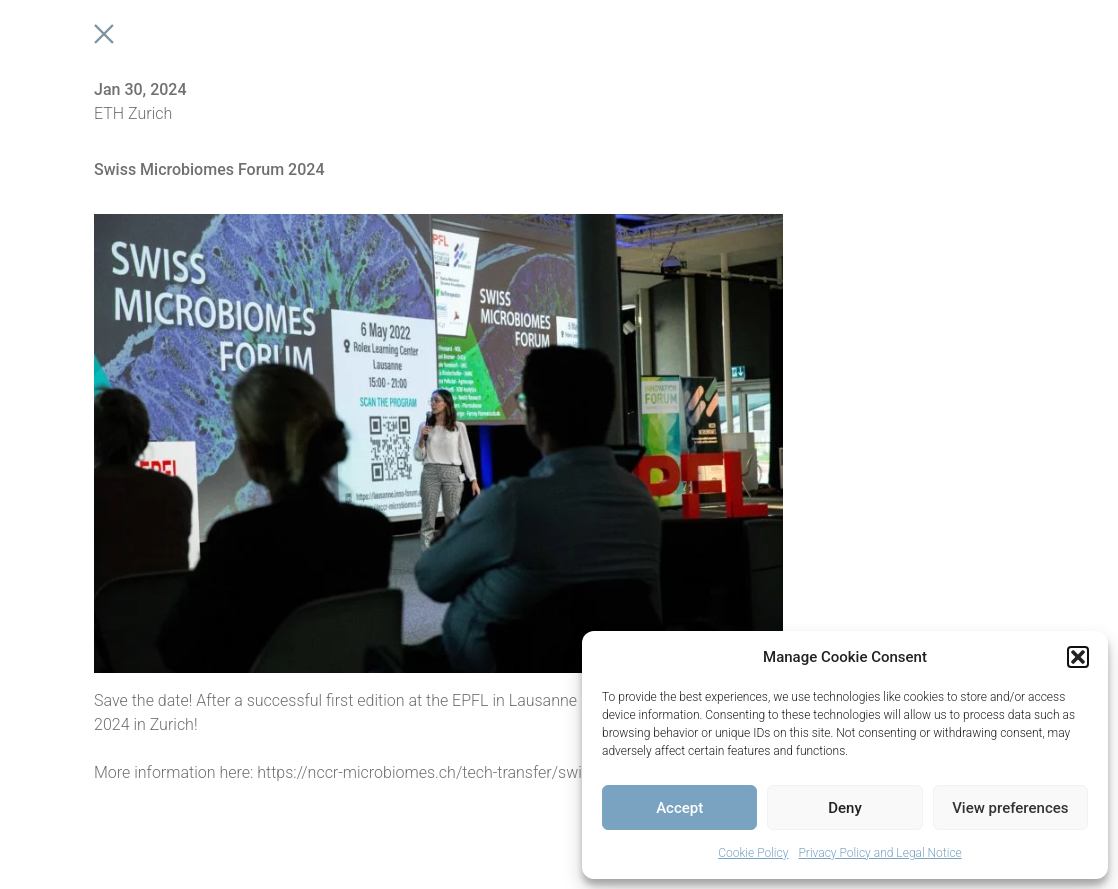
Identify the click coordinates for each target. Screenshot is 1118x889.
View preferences (1010, 808)
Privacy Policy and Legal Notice (879, 853)
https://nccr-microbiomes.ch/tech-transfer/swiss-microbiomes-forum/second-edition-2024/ (577, 772)
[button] (1078, 657)
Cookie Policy (753, 853)
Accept (679, 808)
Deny (845, 808)
